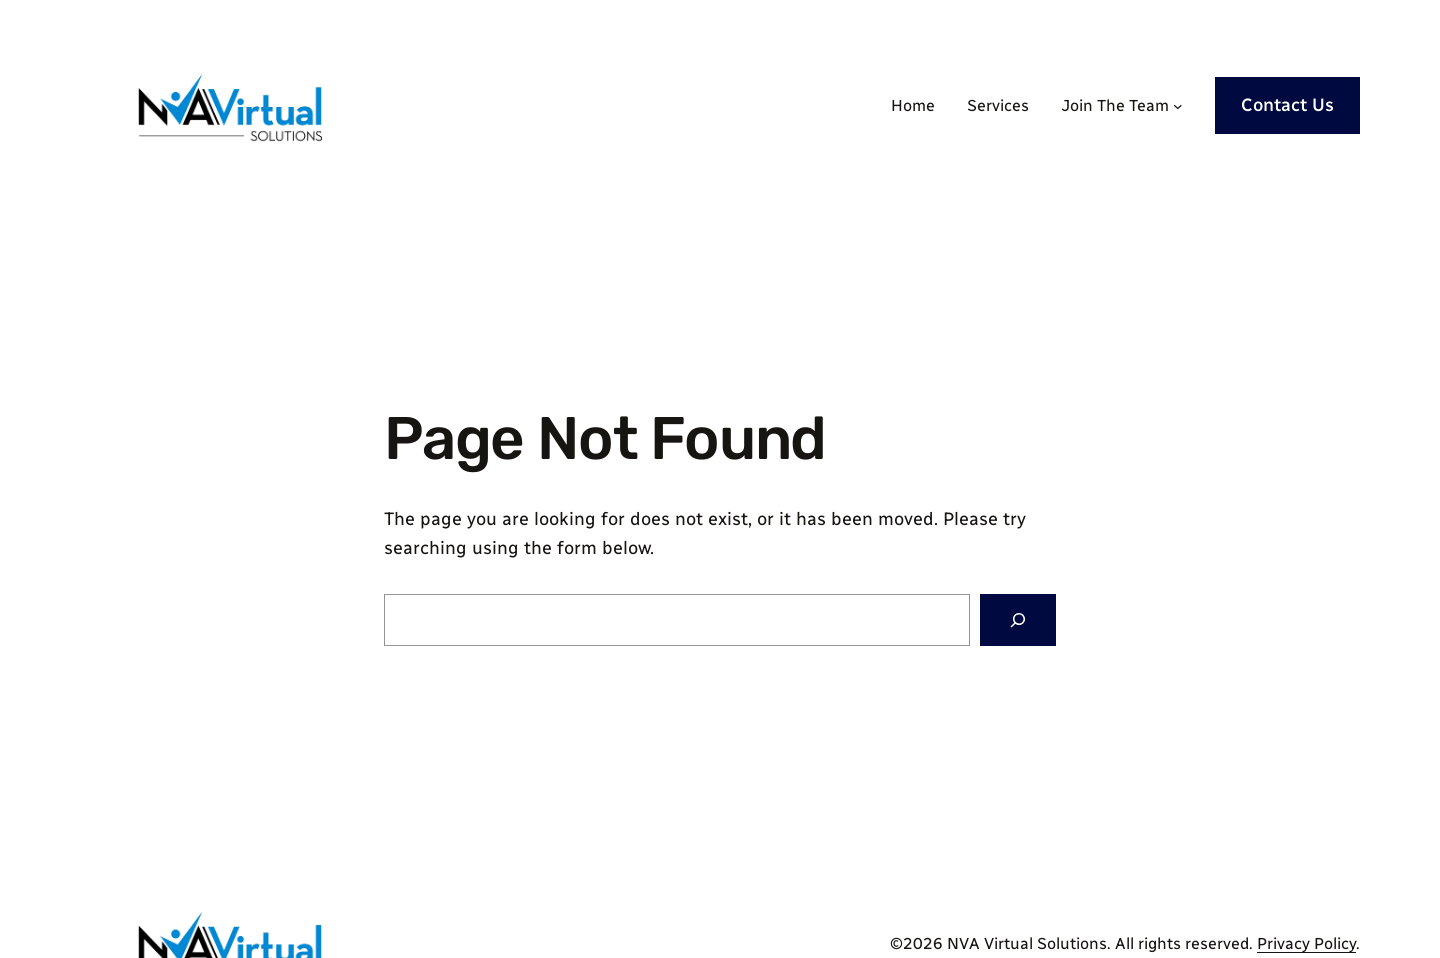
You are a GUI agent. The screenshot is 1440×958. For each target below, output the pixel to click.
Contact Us (1287, 105)
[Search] (1018, 620)
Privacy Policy (1306, 943)
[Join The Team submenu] (1178, 106)
